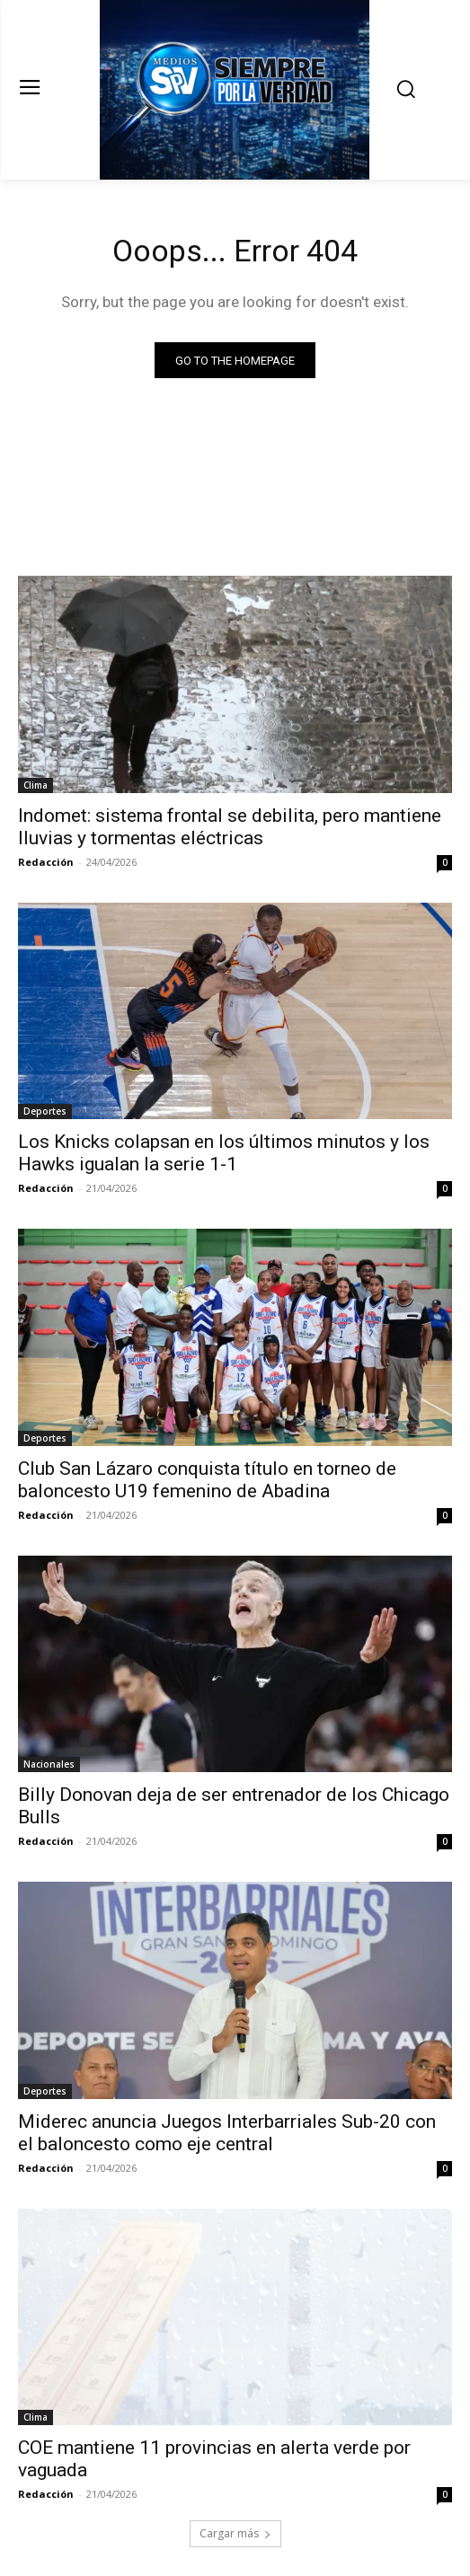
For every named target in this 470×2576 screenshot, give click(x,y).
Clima (35, 785)
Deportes (45, 1111)
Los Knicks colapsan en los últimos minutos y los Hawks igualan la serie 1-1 (224, 1153)
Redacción (46, 862)
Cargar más (235, 2533)
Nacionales (49, 1764)
